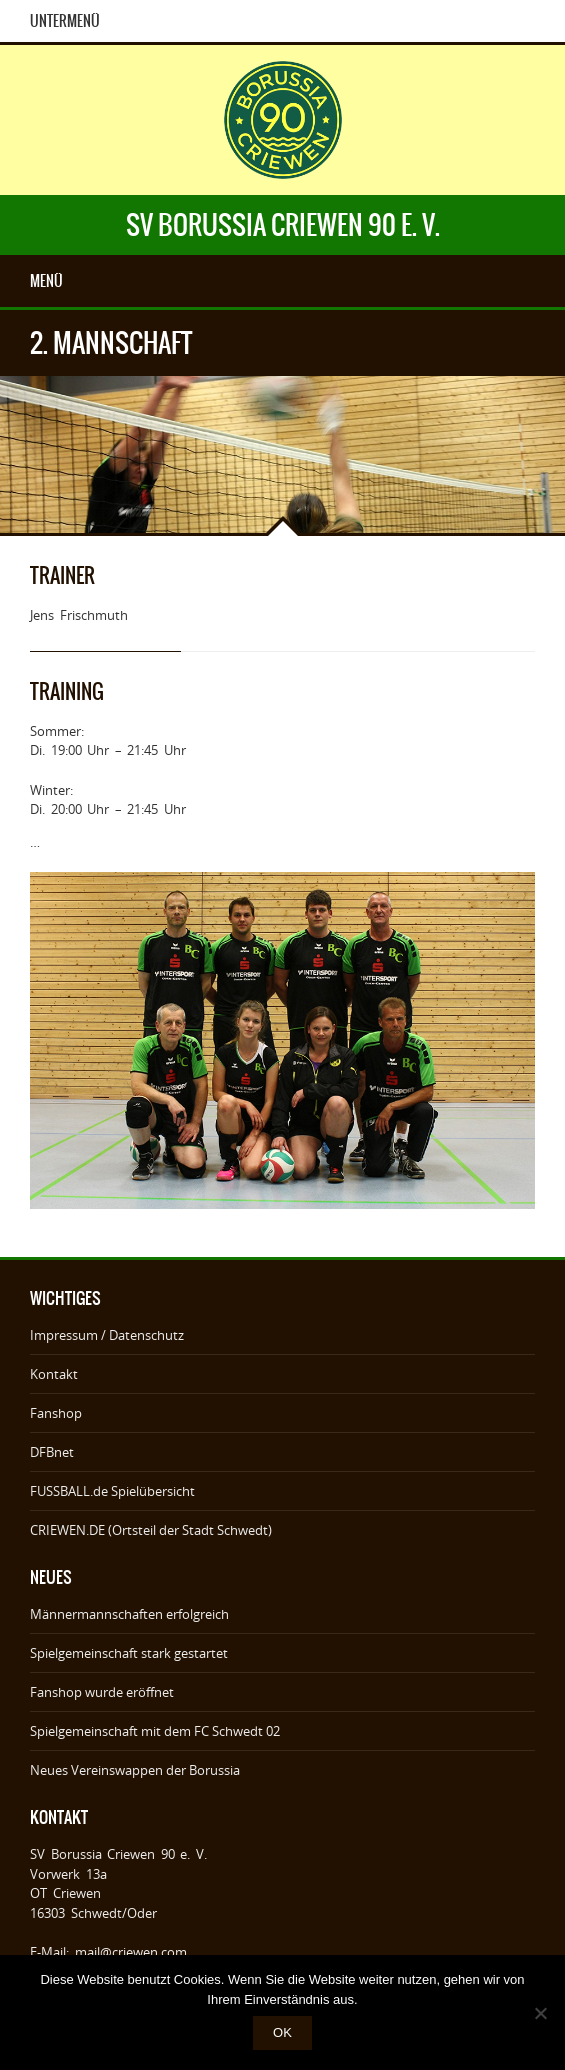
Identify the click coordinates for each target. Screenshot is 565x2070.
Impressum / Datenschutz (107, 1335)
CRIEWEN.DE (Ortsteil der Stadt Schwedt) (151, 1530)
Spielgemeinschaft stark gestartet (129, 1653)
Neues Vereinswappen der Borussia (135, 1770)
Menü (46, 281)
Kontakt (54, 1374)
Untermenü (65, 21)
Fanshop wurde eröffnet (102, 1692)
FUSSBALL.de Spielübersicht (112, 1491)
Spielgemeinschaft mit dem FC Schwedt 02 (155, 1731)
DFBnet (52, 1452)
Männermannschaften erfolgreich (129, 1614)
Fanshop (56, 1413)
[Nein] (540, 2013)
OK (282, 2032)
